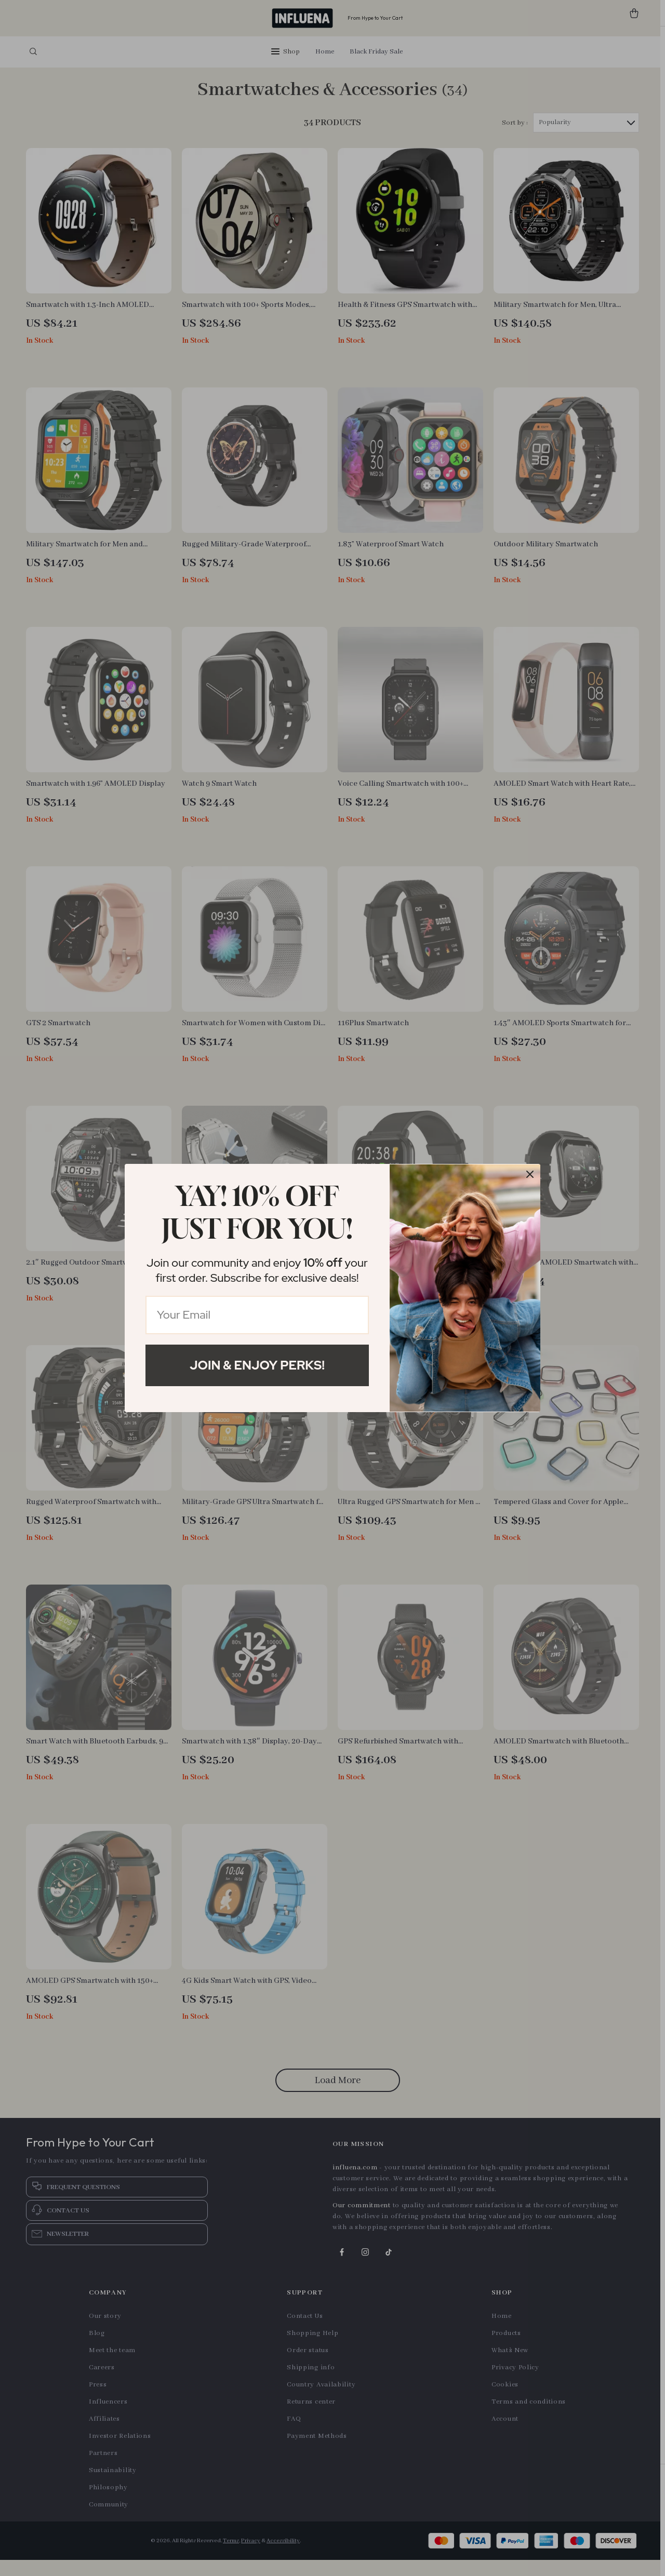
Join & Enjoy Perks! (257, 1365)
